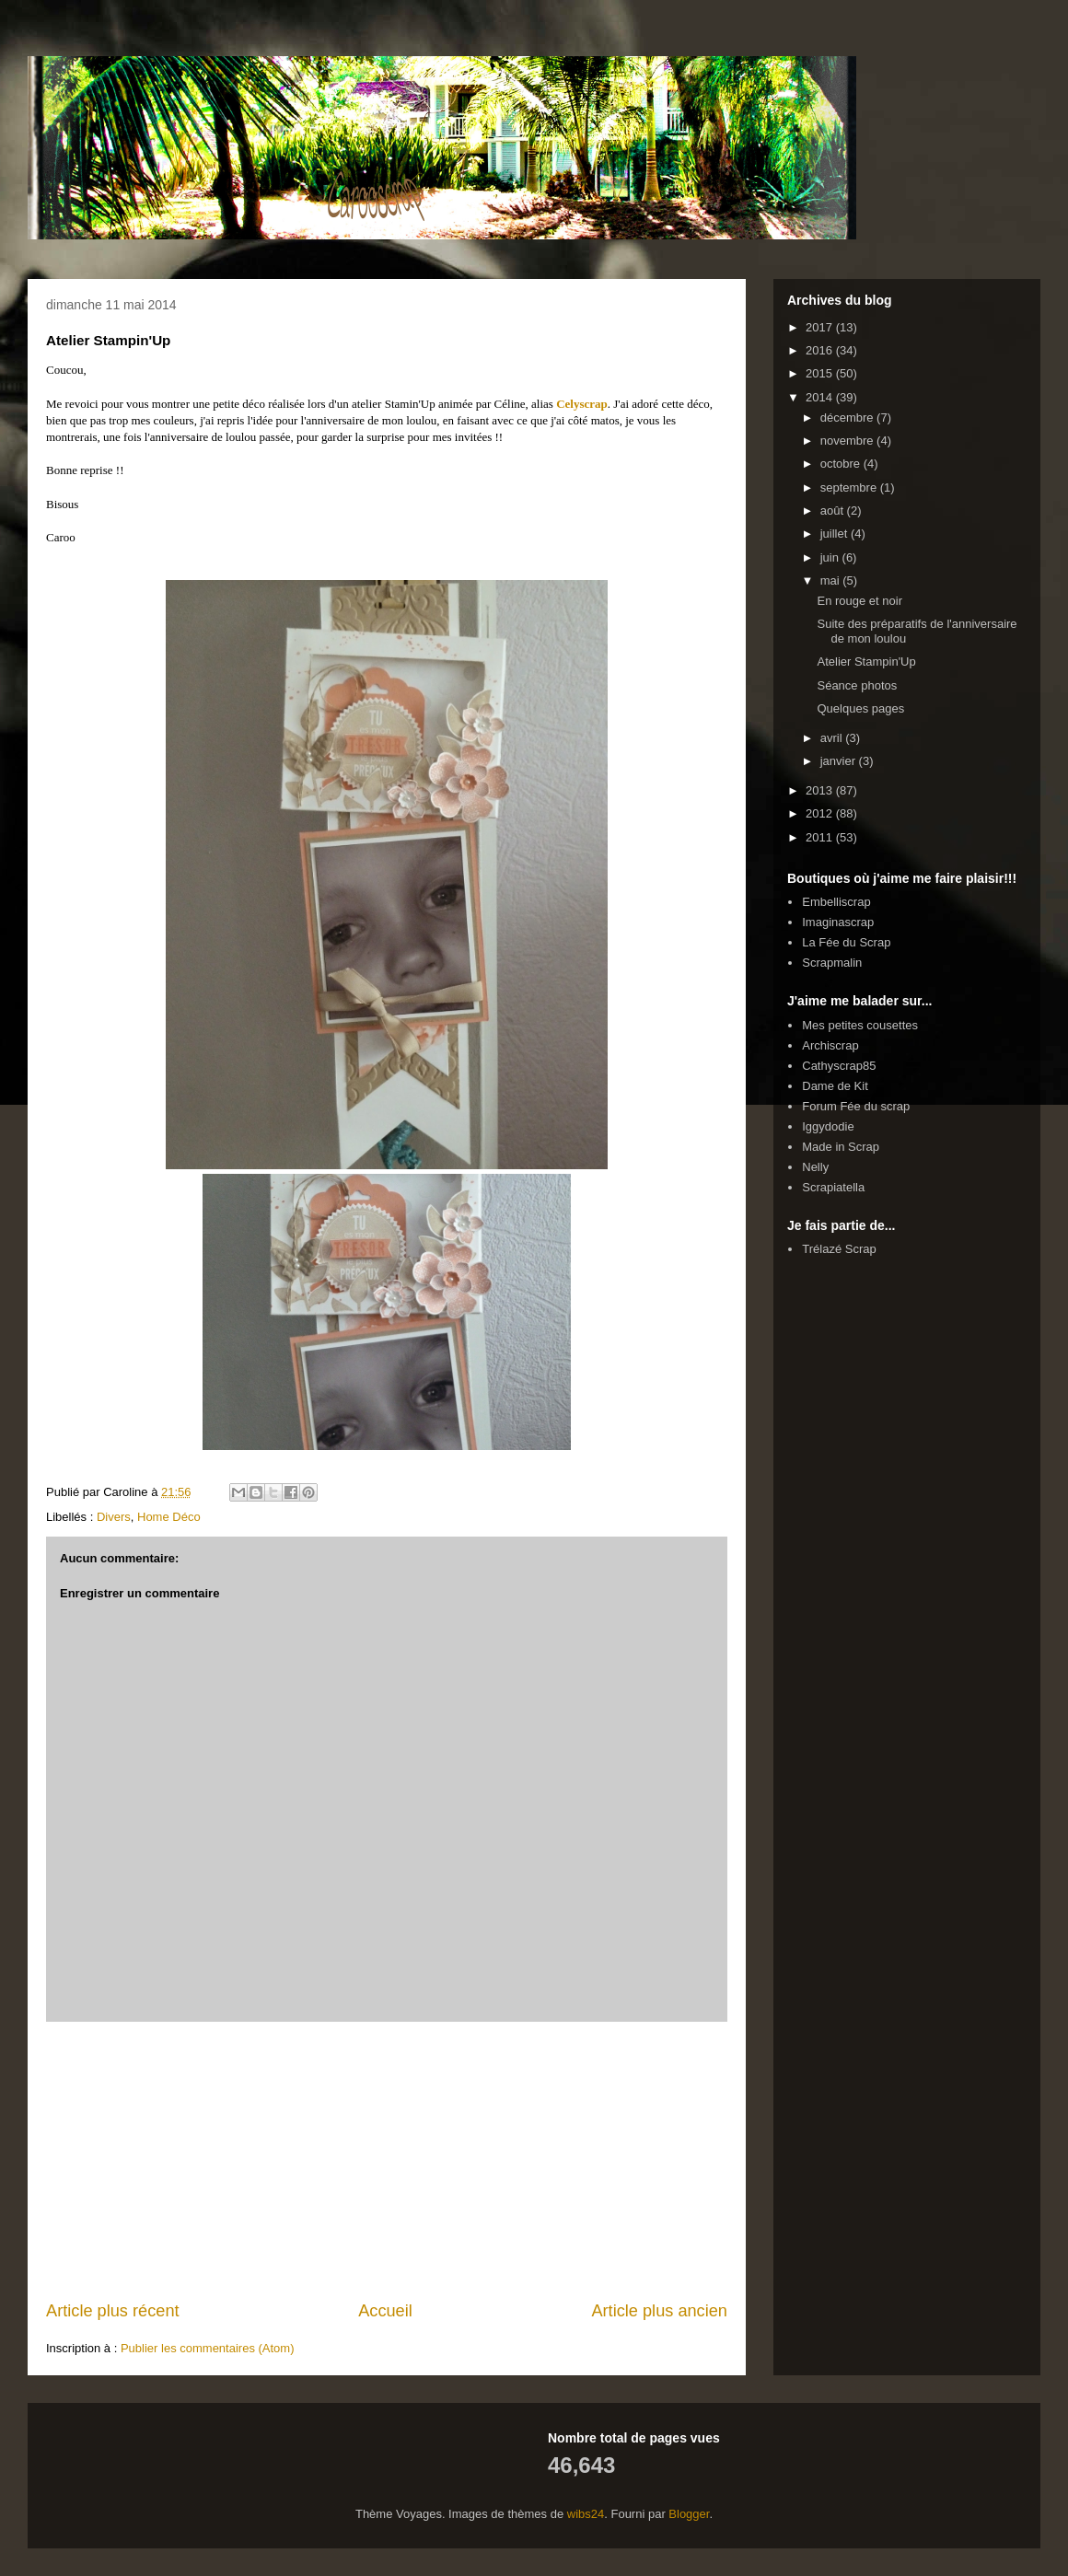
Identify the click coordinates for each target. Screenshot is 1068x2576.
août (833, 510)
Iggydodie (827, 1126)
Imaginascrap (838, 922)
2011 (821, 837)
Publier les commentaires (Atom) (208, 2348)
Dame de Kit (835, 1086)
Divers (114, 1517)
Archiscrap (830, 1045)
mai (831, 580)
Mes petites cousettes (860, 1025)
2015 (821, 373)
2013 (821, 790)
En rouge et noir (859, 601)
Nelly (815, 1167)
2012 (821, 813)
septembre (850, 487)
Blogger (688, 2514)
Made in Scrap (840, 1147)
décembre (848, 417)
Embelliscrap (836, 902)
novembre (848, 440)
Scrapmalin (832, 962)
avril (832, 738)
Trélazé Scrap (839, 1249)
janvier (839, 761)
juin (831, 557)
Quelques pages (860, 708)
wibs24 (585, 2514)
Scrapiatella (833, 1187)
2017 (821, 327)
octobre (842, 463)
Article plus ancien (659, 2311)
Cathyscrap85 (839, 1066)
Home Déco (169, 1517)
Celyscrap (582, 404)
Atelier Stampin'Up (866, 661)
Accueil (385, 2311)
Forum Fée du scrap (856, 1106)
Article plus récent (113, 2311)
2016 (821, 350)
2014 (821, 397)
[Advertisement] (387, 2161)
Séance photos (857, 685)
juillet (835, 533)
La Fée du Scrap (846, 942)
